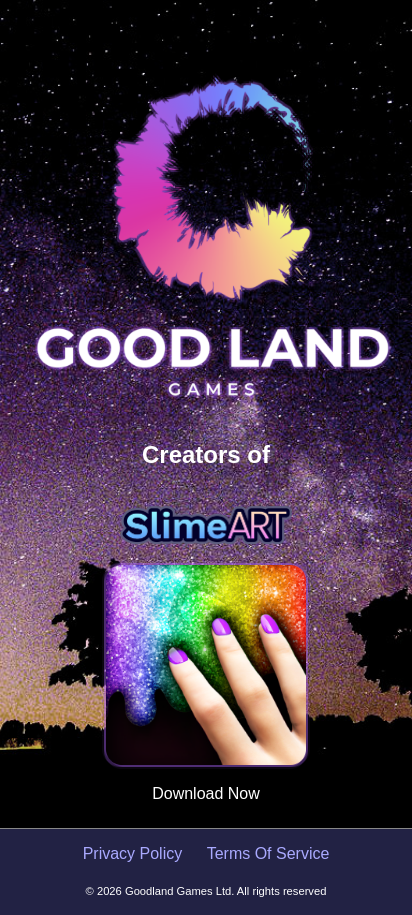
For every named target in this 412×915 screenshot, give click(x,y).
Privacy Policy (135, 853)
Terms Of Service (268, 853)
